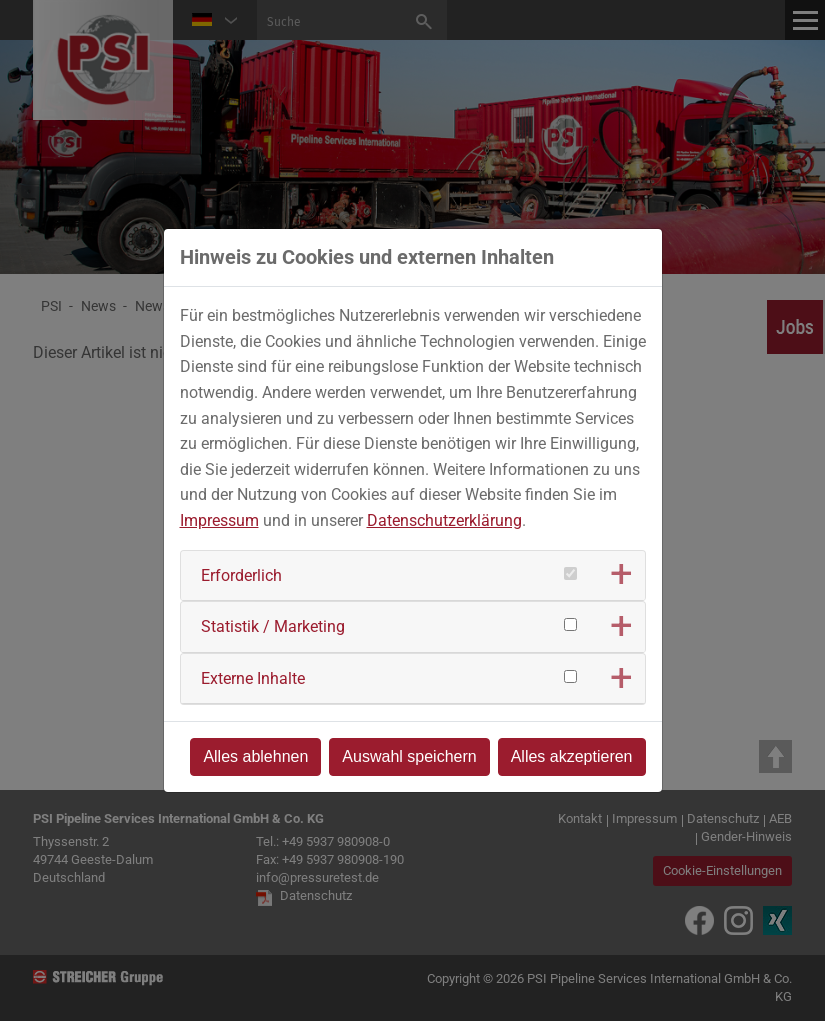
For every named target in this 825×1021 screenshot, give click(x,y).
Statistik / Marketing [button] (273, 626)
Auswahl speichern (409, 756)
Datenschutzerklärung (444, 520)
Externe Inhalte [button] (253, 678)
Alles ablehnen (255, 756)
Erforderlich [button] (241, 575)
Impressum (219, 520)
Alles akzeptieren (572, 756)
